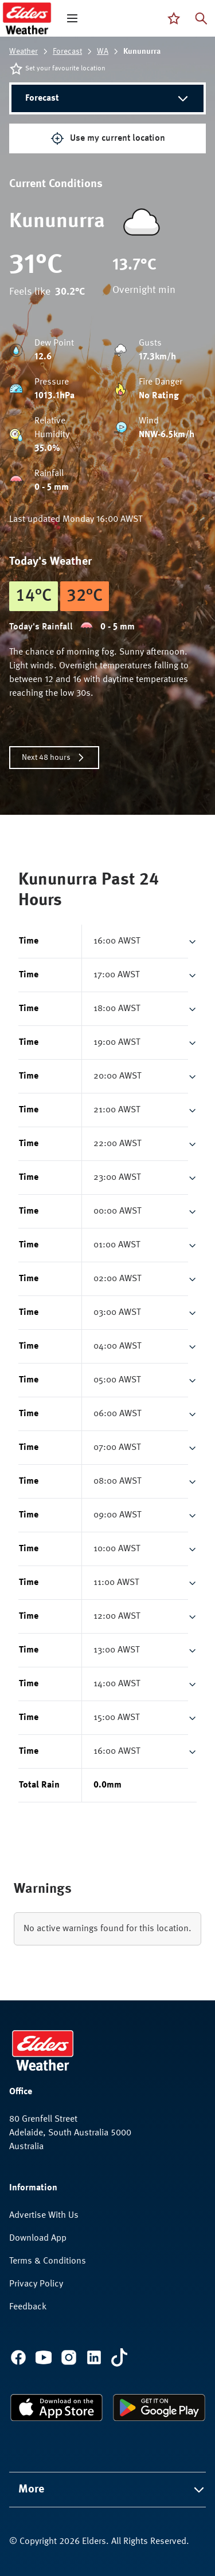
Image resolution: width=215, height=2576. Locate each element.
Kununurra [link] (142, 51)
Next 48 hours (54, 757)
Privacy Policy (36, 2284)
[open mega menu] (72, 18)
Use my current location (107, 138)
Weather (23, 51)
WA (102, 51)
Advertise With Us (44, 2215)
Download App (38, 2238)
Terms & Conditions (47, 2261)
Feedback (27, 2307)
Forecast (67, 51)
